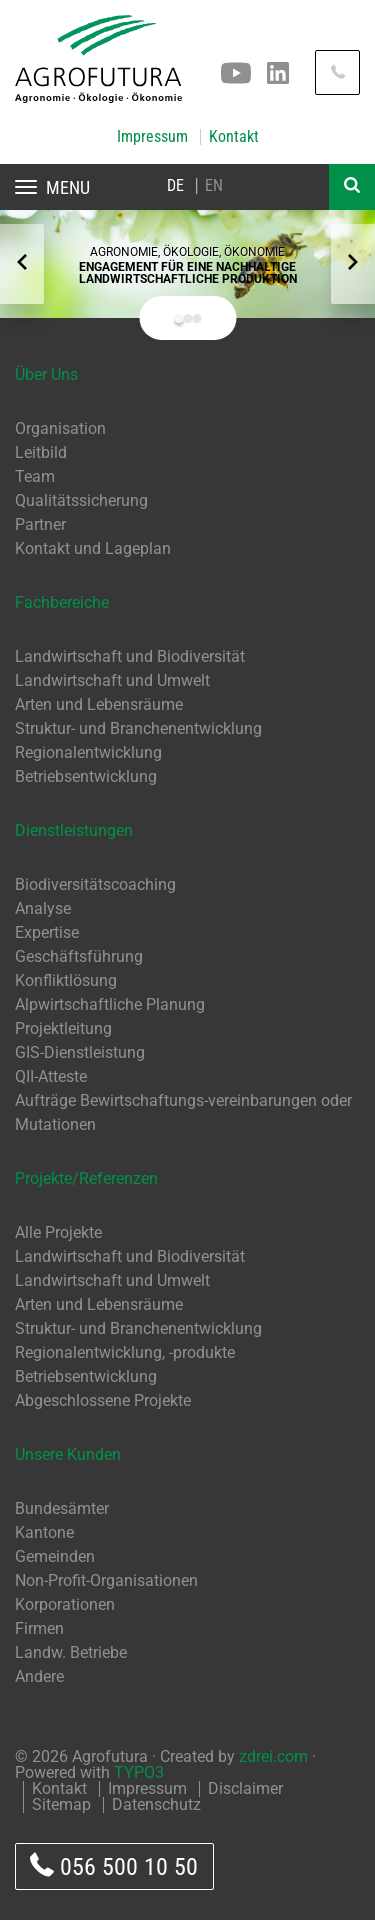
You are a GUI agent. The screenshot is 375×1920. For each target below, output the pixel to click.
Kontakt (234, 137)
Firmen (39, 1628)
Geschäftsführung (79, 956)
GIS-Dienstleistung (80, 1052)
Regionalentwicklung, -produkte (125, 1352)
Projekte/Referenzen (86, 1178)
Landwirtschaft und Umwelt (112, 680)
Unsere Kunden (68, 1454)
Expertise (47, 932)
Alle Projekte (58, 1232)
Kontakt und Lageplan (93, 548)
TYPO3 (139, 1772)
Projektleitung (63, 1028)
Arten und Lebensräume (99, 704)
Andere (39, 1676)
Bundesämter (62, 1508)
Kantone (44, 1532)
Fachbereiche (62, 602)
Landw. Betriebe (71, 1652)
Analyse (43, 908)
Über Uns (46, 374)
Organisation (60, 428)
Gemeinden (55, 1556)
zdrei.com (273, 1756)
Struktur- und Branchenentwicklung (138, 728)
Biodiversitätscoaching (95, 884)
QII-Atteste (51, 1076)
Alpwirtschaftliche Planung (110, 1004)
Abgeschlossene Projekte (103, 1400)
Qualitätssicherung (81, 500)
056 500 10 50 (114, 1866)
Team (35, 476)
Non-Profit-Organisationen (106, 1580)
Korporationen (65, 1604)
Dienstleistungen (74, 830)
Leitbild (41, 452)
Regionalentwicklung (88, 752)
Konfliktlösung (66, 980)
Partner (40, 524)
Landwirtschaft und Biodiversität (130, 656)
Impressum (152, 137)
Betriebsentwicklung (86, 776)
